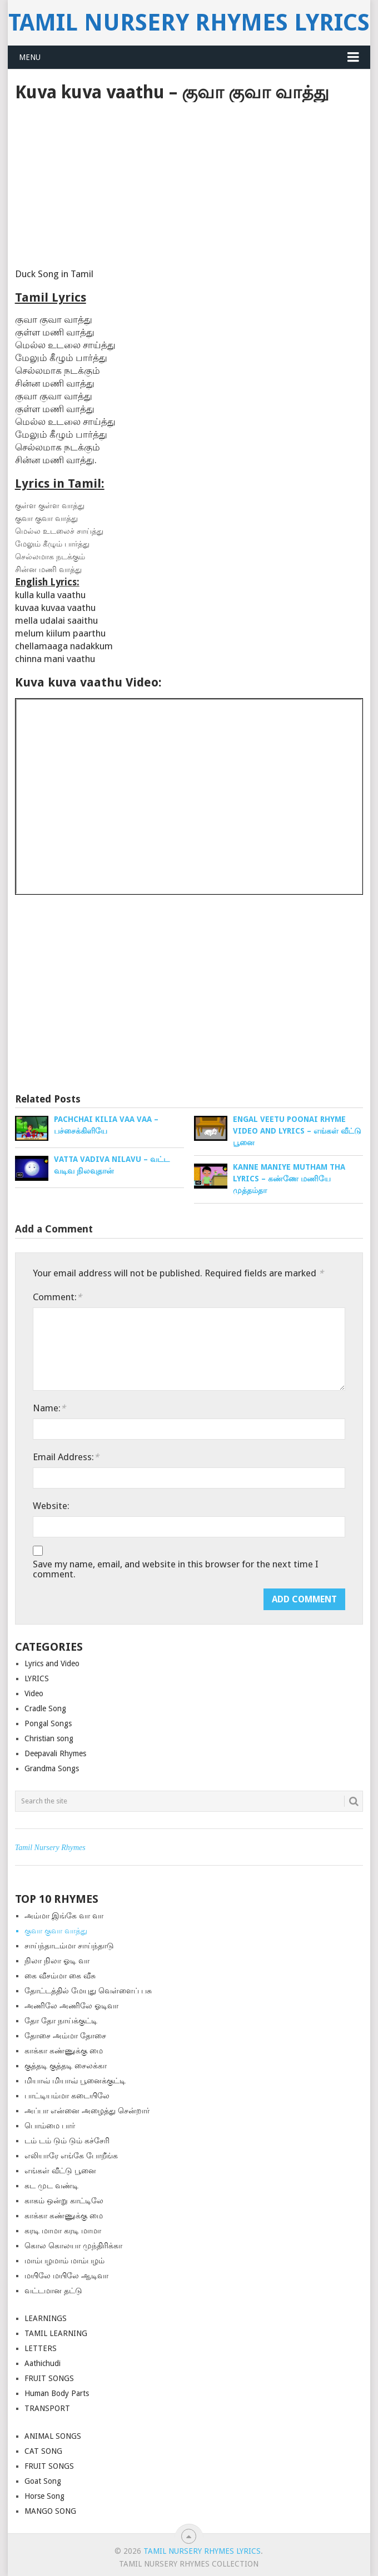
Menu (30, 57)
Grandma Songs (51, 1768)
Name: (49, 1408)
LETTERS (40, 2348)
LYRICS (36, 1678)
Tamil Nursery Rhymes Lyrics (189, 22)
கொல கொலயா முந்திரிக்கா (73, 2245)
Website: (51, 1505)
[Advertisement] (189, 185)
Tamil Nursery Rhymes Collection (188, 2563)
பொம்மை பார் (49, 2125)
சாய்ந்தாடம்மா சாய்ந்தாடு (69, 1945)
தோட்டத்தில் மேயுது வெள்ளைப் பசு (88, 1990)
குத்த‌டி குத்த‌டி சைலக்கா (65, 2065)
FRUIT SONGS (49, 2378)
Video (33, 1693)
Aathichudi (42, 2363)
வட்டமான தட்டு (53, 2290)
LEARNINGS (45, 2318)
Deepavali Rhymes (55, 1753)
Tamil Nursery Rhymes (50, 1847)
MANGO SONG (50, 2511)
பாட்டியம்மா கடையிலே (67, 2095)
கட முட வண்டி (51, 2185)
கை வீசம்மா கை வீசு (60, 1975)
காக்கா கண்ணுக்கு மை (63, 2050)
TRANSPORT (47, 2408)
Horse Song (44, 2496)
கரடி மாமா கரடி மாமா (62, 2230)
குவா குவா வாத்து (55, 1930)
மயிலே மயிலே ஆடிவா (66, 2275)
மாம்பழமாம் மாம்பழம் (64, 2260)
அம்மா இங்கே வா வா (63, 1915)
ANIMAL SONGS (52, 2436)
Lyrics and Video (51, 1663)
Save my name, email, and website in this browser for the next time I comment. (176, 1569)
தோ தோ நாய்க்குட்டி (60, 2020)
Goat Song (42, 2481)
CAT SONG (43, 2451)
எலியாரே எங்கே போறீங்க (71, 2155)
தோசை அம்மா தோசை (65, 2035)
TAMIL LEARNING (55, 2333)
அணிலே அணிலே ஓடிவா (71, 2005)
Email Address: (66, 1456)
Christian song (48, 1738)
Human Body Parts (56, 2393)
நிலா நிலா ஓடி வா (56, 1960)
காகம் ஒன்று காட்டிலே (63, 2200)
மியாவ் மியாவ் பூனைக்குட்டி (75, 2080)
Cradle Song (45, 1708)
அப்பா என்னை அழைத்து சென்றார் (87, 2110)
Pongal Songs (48, 1723)
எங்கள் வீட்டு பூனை (60, 2170)
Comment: (57, 1296)
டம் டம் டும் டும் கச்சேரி (67, 2140)
